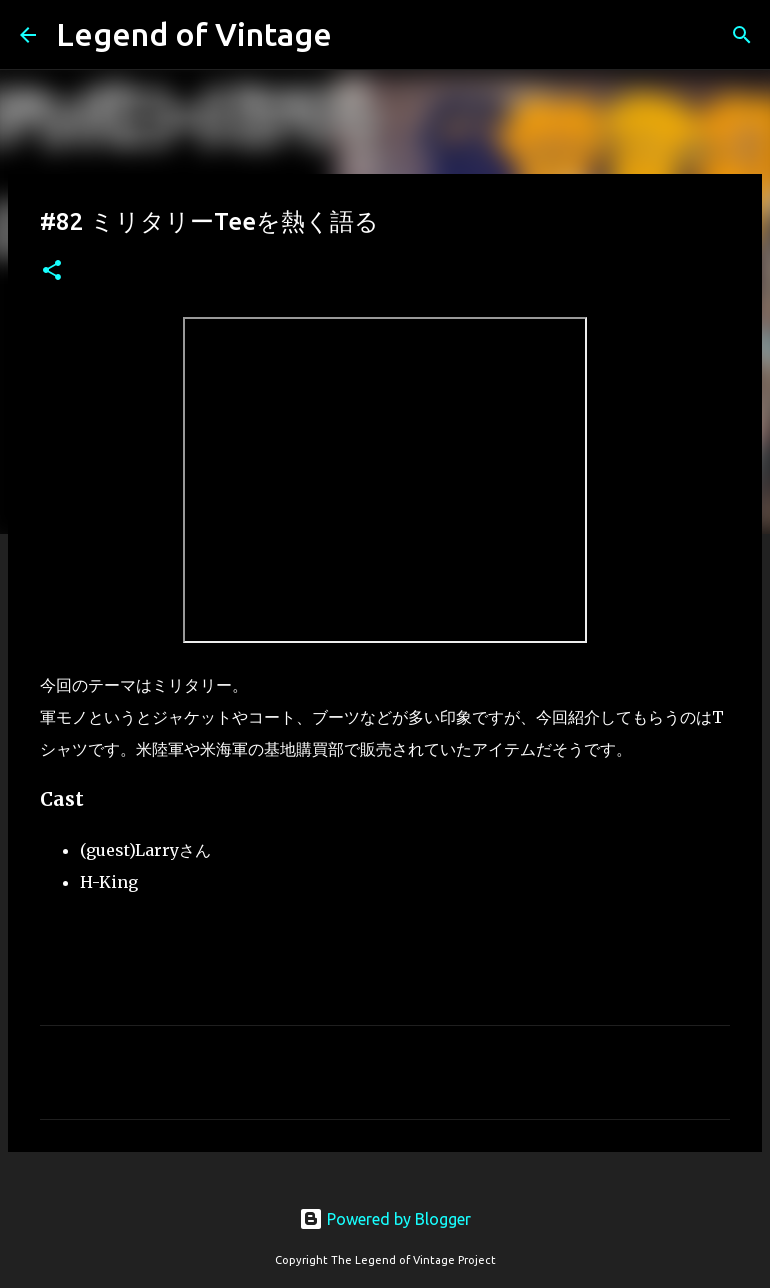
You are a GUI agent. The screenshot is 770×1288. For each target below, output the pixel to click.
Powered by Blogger (385, 1219)
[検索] (742, 35)
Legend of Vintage (194, 34)
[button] (52, 271)
